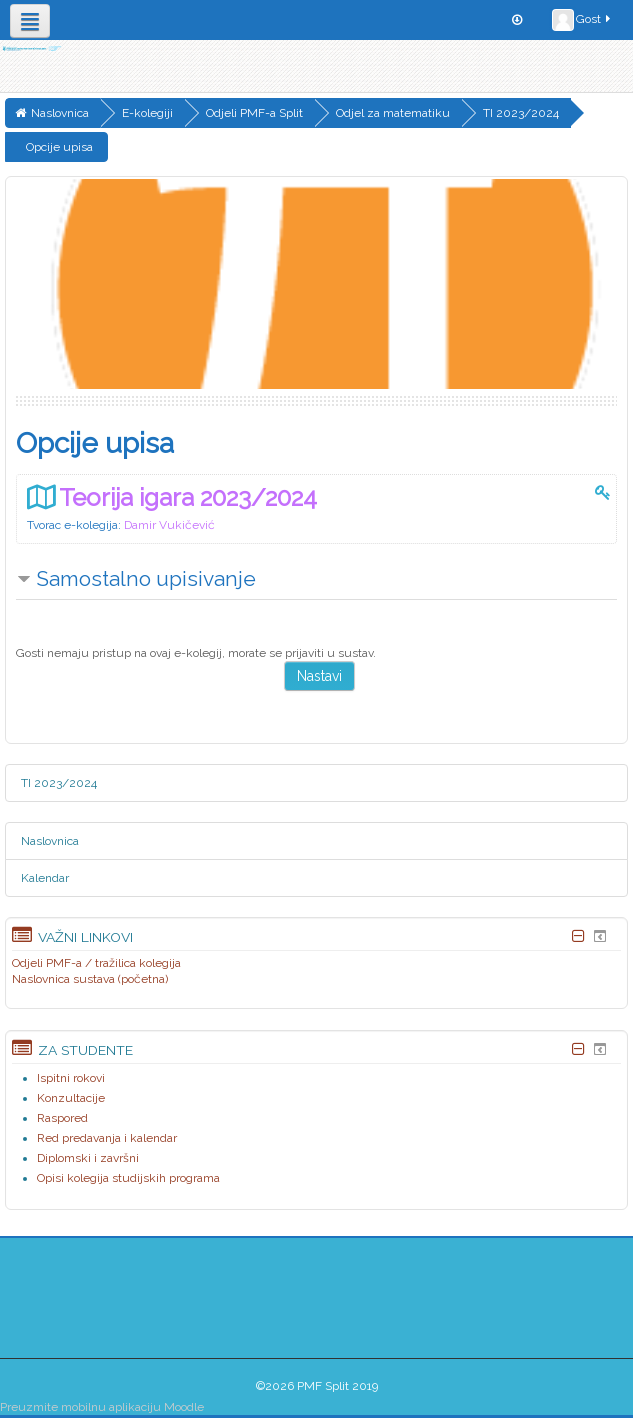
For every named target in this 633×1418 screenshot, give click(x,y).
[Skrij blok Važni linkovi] (578, 936)
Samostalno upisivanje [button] (146, 578)
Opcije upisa (59, 147)
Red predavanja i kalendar (107, 1138)
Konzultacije (71, 1098)
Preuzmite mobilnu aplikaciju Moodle (102, 1407)
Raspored (62, 1118)
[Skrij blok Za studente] (578, 1049)
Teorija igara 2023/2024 (188, 497)
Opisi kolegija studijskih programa (128, 1178)
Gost (582, 20)
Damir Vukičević (169, 525)
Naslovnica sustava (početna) (90, 979)
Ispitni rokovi (71, 1078)
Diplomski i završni (88, 1158)
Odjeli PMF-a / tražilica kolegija (96, 963)
